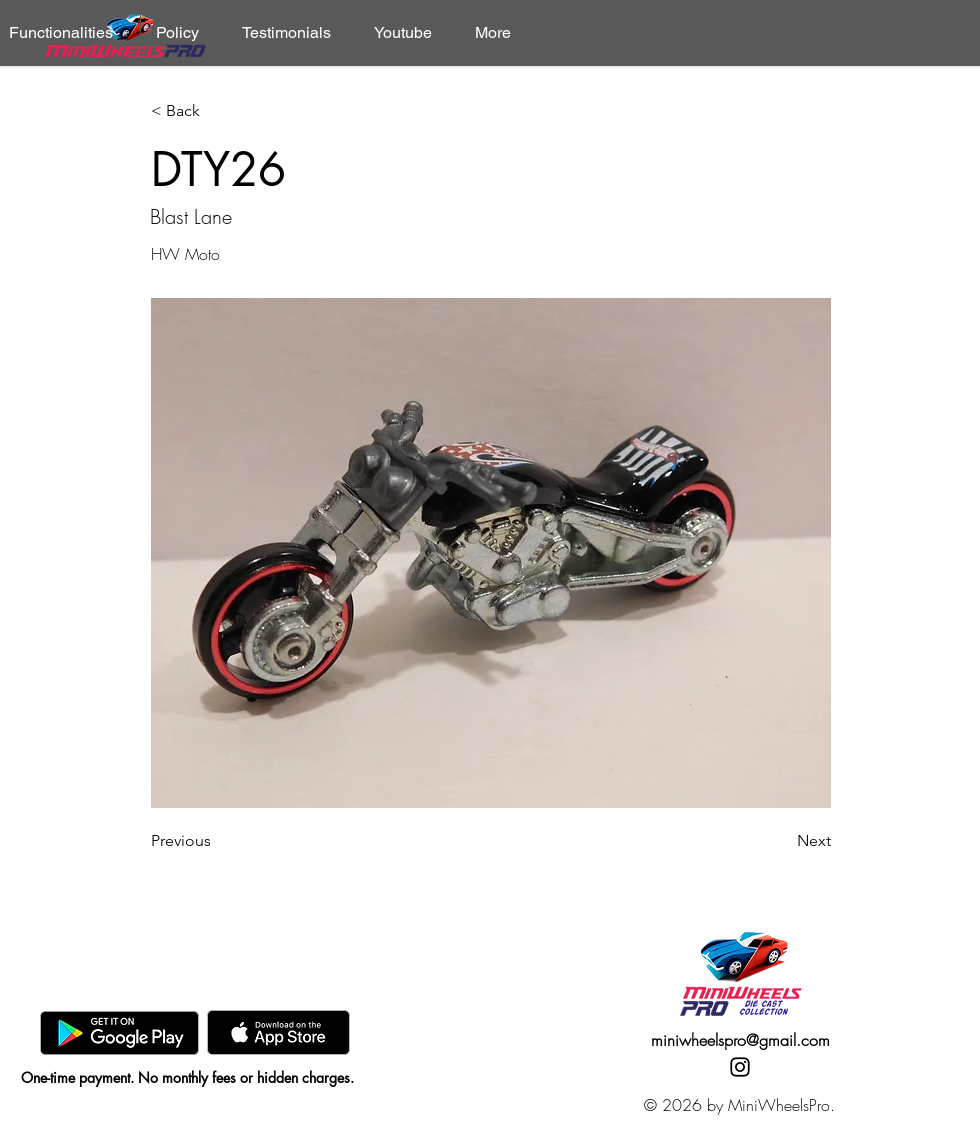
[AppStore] (278, 1032)
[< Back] (217, 111)
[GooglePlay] (119, 1032)
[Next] (781, 841)
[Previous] (217, 841)
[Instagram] (740, 1067)
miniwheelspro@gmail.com (740, 1040)
